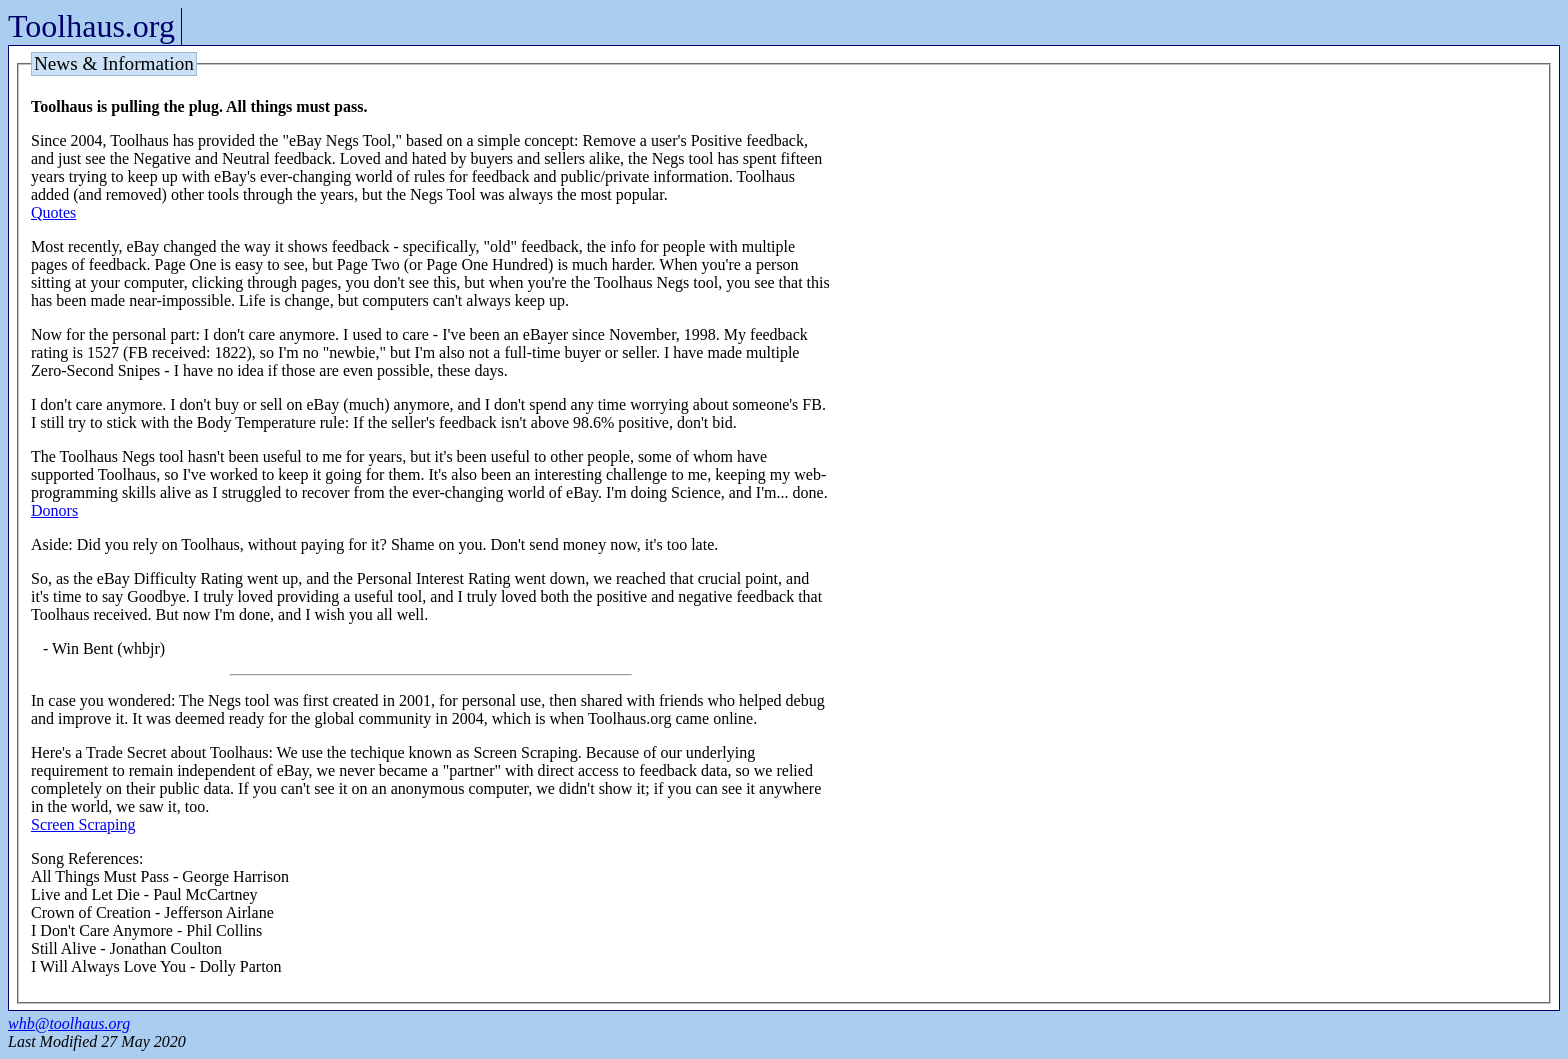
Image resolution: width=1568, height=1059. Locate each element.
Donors (54, 510)
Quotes (53, 212)
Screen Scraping (83, 824)
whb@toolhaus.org (69, 1023)
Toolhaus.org (91, 26)
